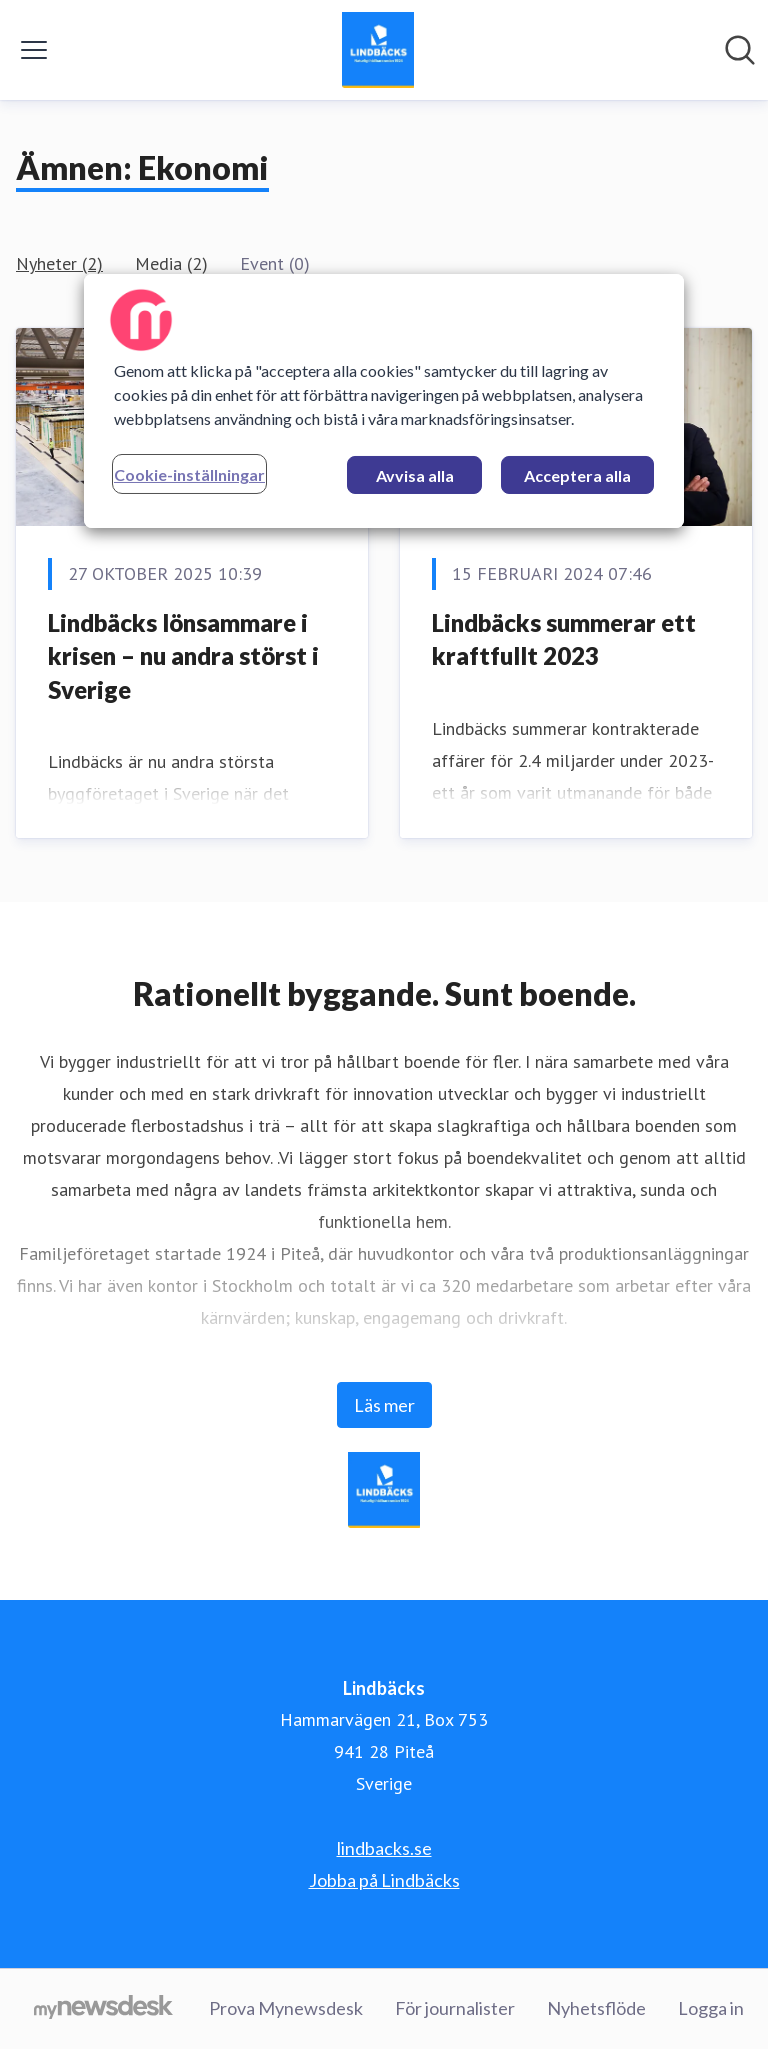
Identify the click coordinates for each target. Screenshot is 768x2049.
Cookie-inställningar (189, 474)
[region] (384, 401)
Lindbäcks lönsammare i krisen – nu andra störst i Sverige (183, 656)
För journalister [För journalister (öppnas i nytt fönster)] (455, 2008)
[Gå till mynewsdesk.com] (103, 2009)
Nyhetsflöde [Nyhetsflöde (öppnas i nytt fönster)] (596, 2008)
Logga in (711, 2008)
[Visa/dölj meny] (34, 50)
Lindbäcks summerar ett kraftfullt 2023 (564, 639)
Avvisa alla (415, 475)
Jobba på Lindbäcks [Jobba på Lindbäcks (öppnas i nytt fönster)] (384, 1880)
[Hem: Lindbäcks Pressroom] (378, 50)
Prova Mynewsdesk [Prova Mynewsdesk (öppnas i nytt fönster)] (286, 2008)
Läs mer (384, 1405)
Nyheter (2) (59, 263)
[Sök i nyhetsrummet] (740, 50)
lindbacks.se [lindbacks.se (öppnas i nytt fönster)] (384, 1848)
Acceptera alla (577, 475)
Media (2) (171, 263)
